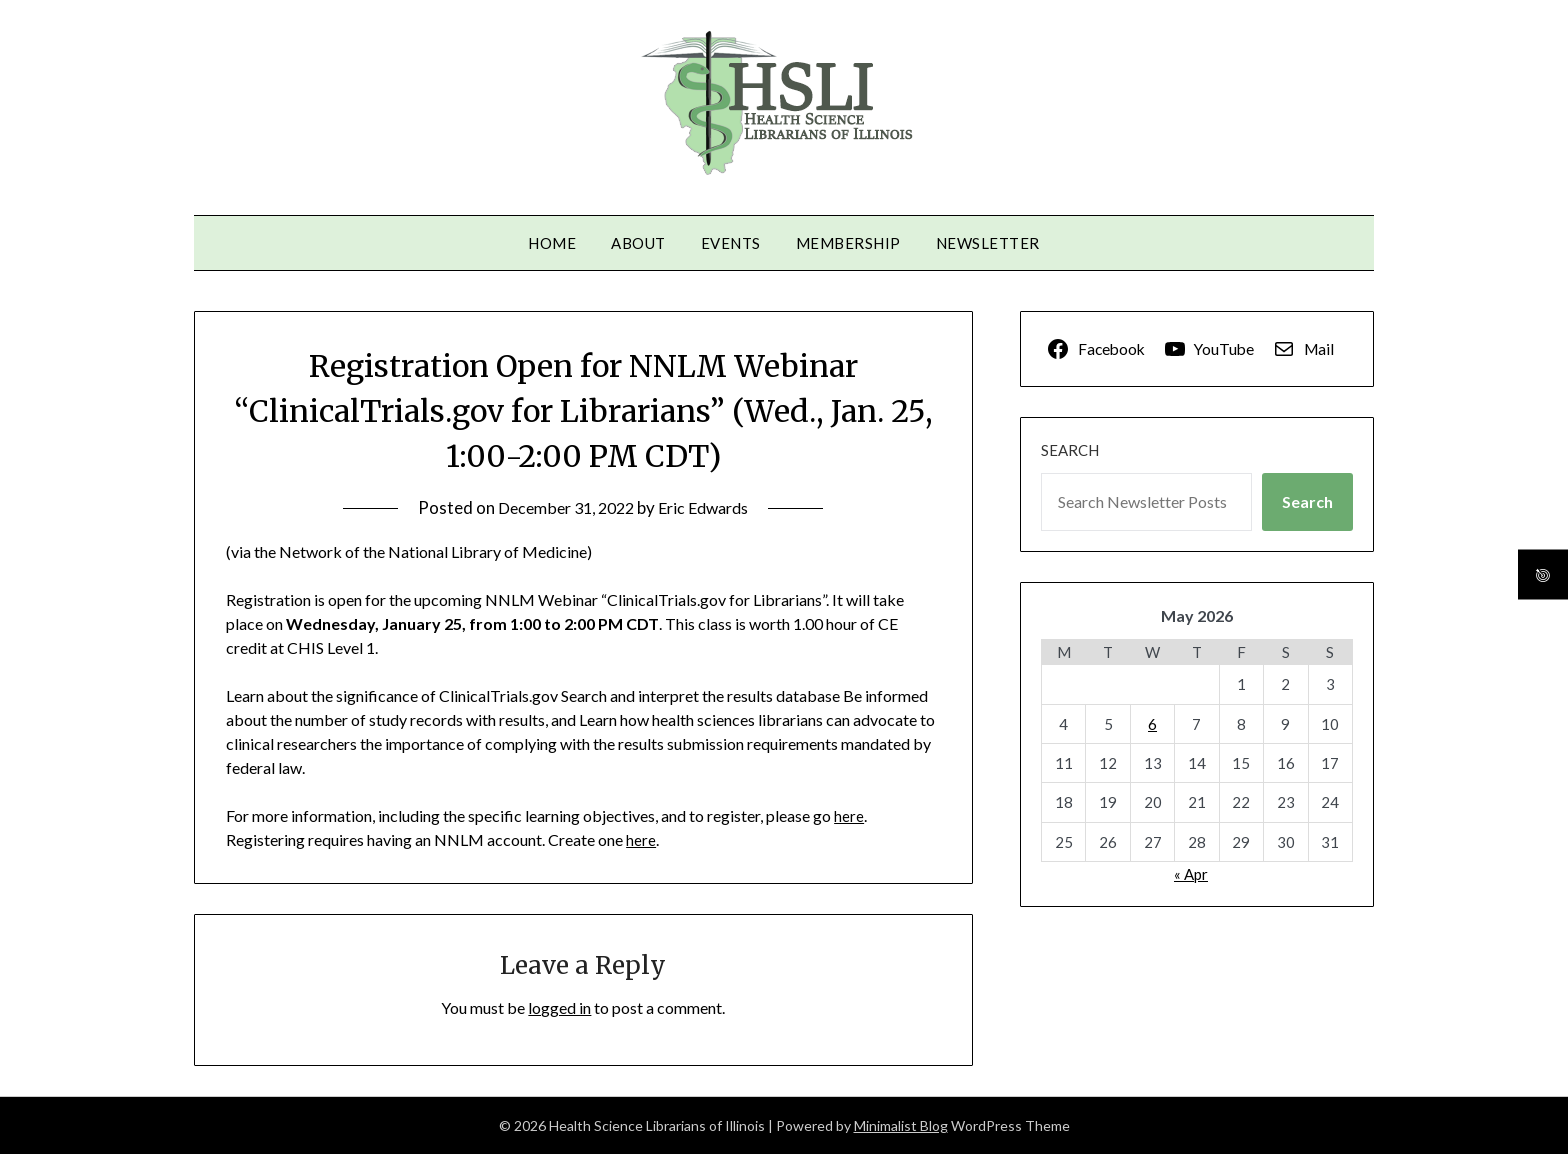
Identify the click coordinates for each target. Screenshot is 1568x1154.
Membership (848, 243)
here (849, 815)
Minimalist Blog (901, 1125)
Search (1070, 450)
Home (552, 243)
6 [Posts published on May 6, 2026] (1152, 724)
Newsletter (988, 243)
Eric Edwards (708, 507)
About (638, 243)
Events (731, 243)
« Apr (1191, 874)
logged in (559, 1007)
